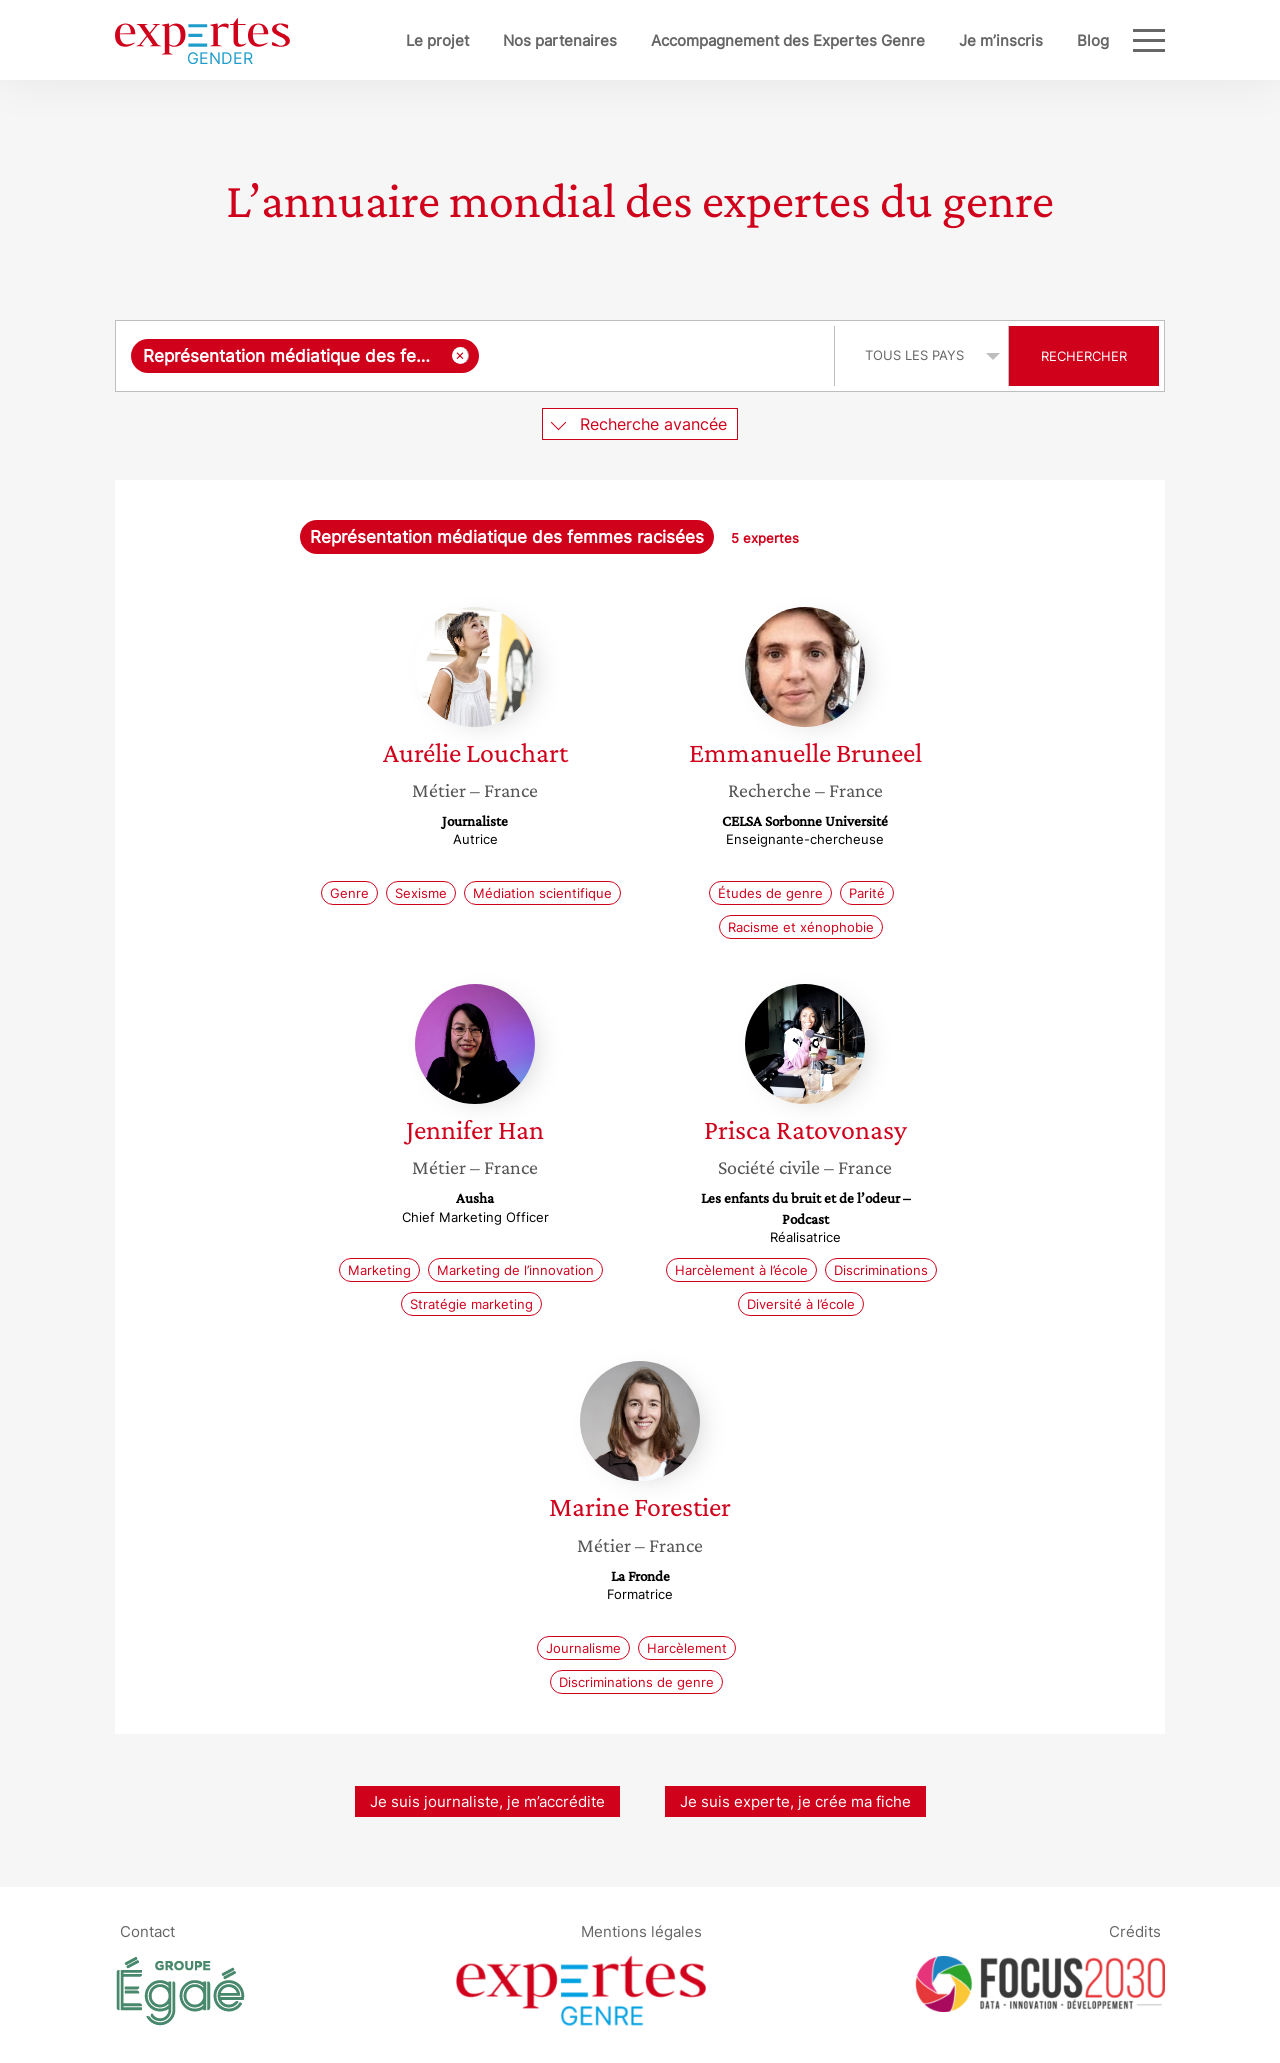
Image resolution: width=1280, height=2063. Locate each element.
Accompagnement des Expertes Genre (788, 40)
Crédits (1135, 1931)
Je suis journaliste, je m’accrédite (487, 1801)
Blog (1093, 40)
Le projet (437, 40)
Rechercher (1084, 356)
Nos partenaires (560, 40)
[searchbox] (652, 356)
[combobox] (477, 356)
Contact (147, 1931)
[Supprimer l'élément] (460, 355)
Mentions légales (641, 1931)
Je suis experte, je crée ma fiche (795, 1801)
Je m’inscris (1001, 40)
